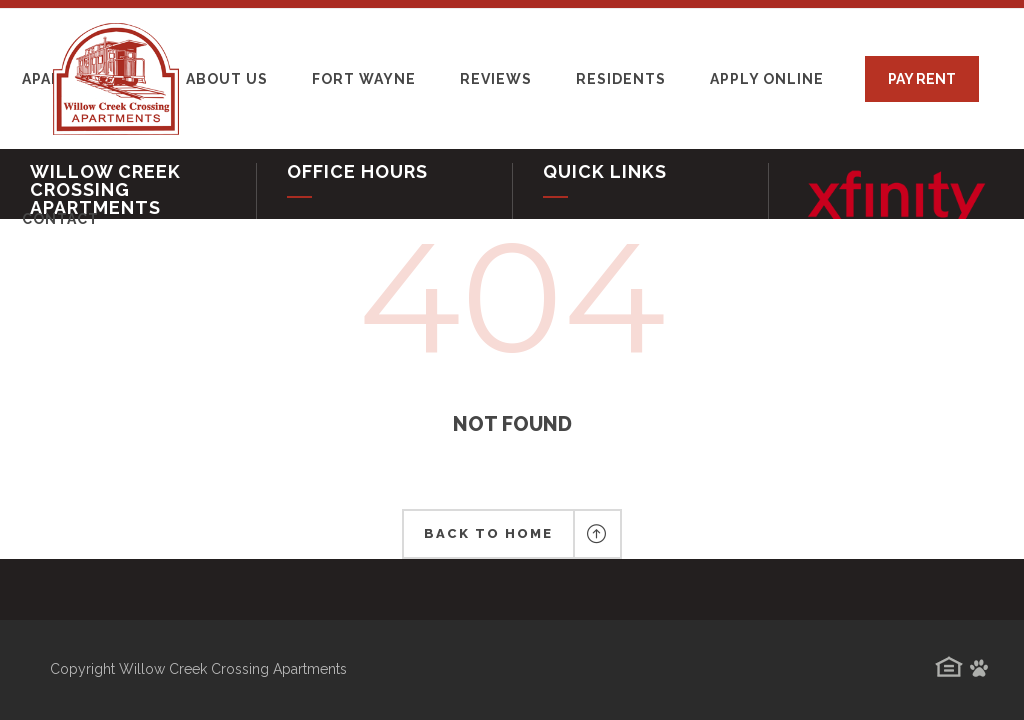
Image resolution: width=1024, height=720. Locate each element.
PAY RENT (922, 79)
